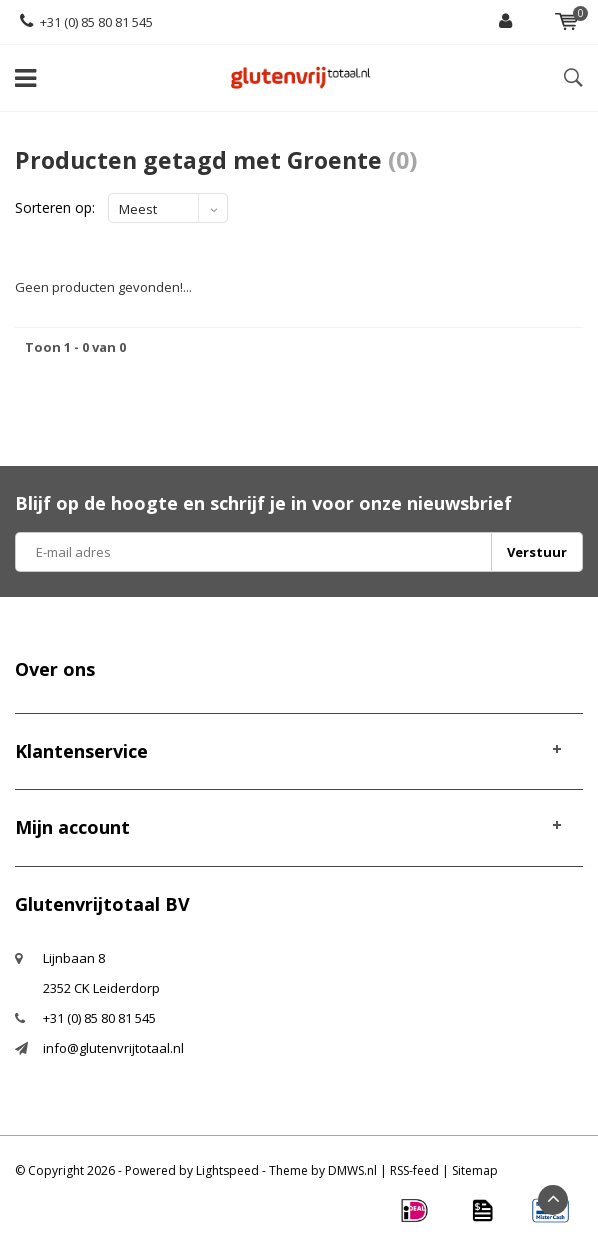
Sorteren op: (55, 207)
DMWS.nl (352, 1170)
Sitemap (475, 1170)
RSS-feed (414, 1170)
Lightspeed (227, 1170)
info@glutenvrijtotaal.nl (113, 1048)
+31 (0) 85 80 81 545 (86, 22)
